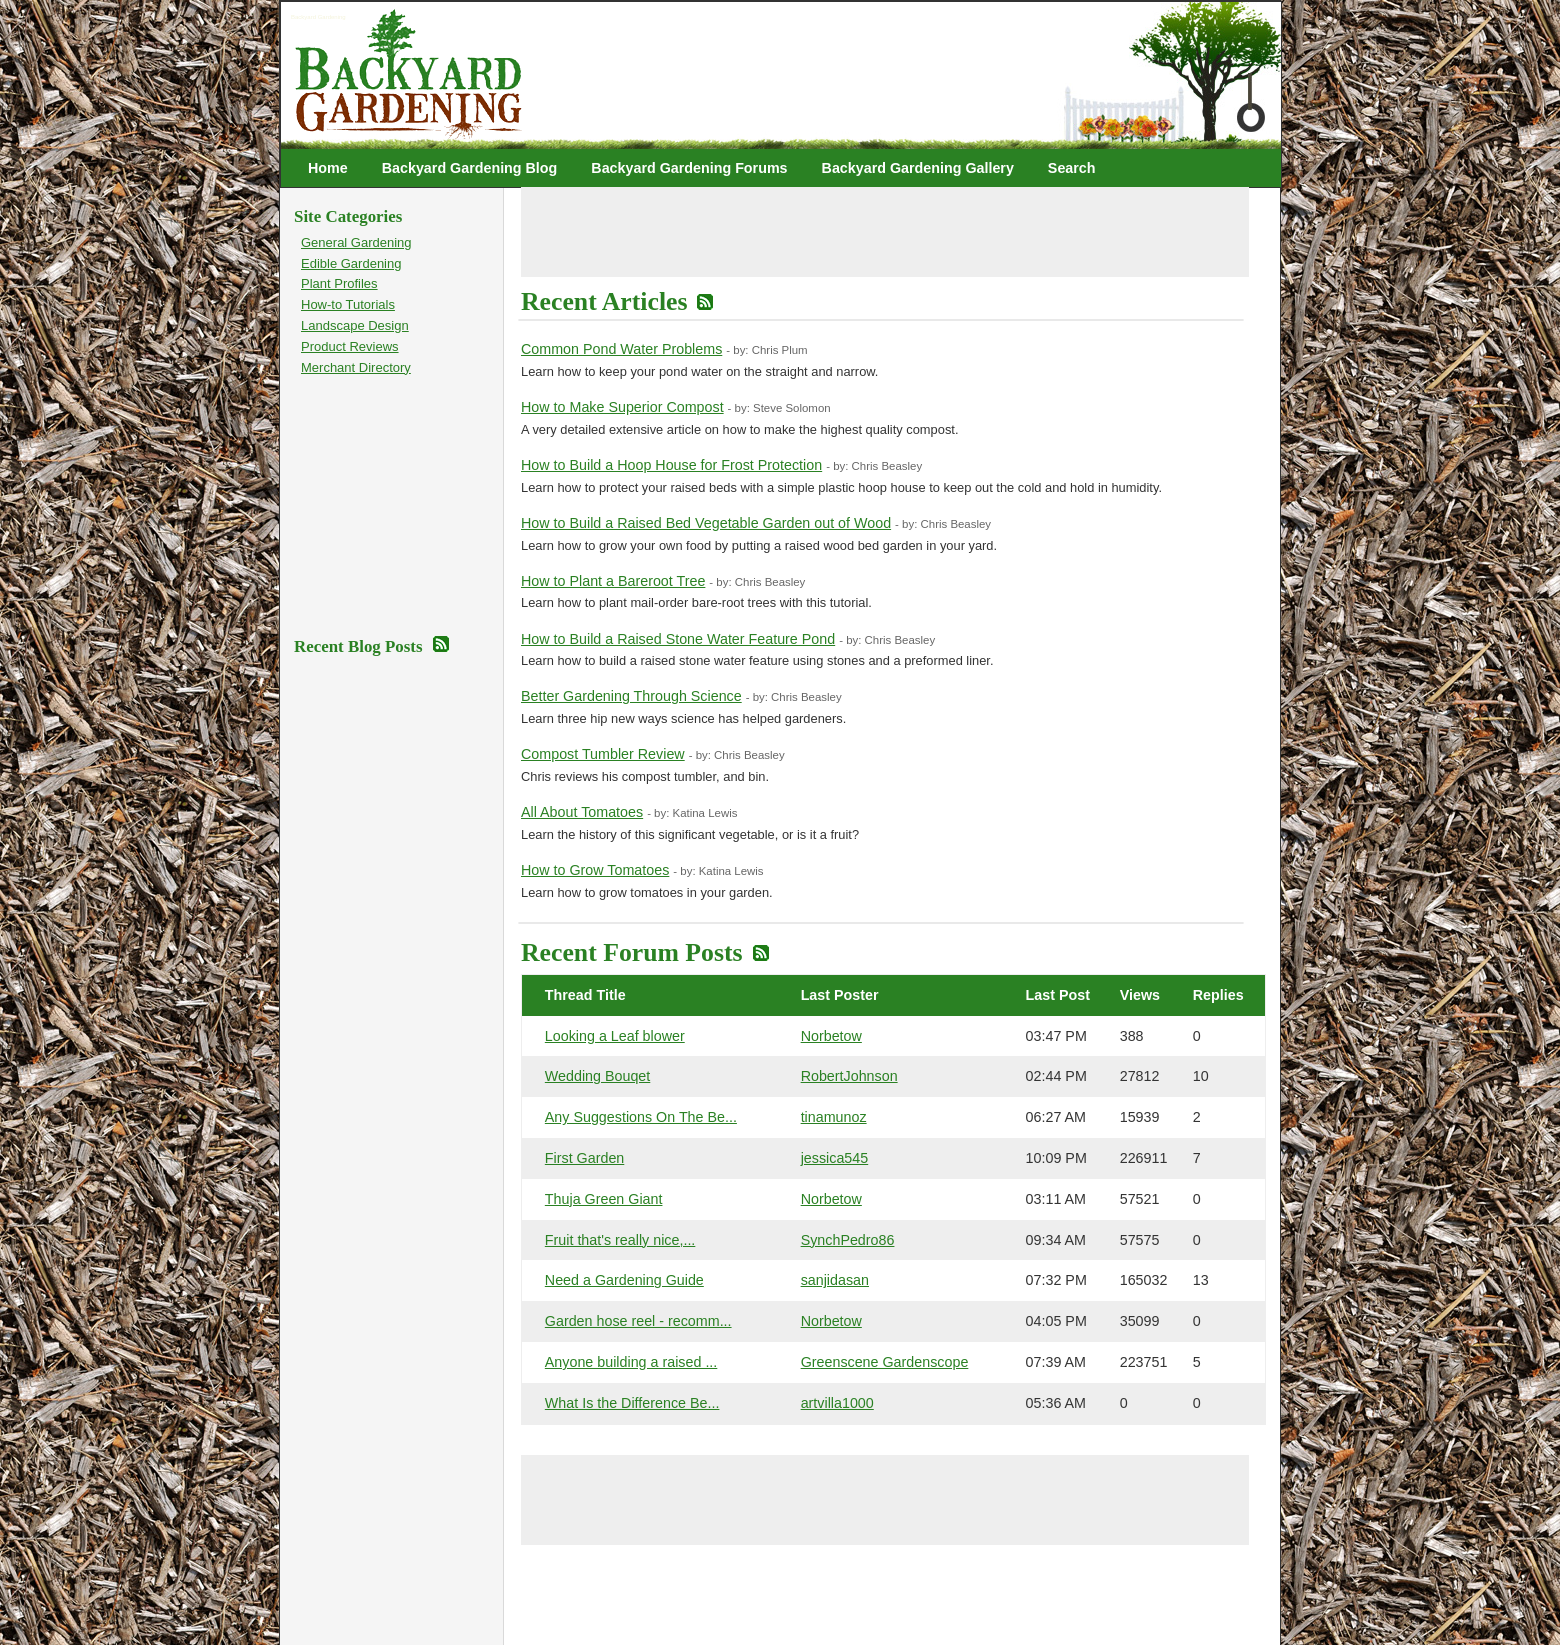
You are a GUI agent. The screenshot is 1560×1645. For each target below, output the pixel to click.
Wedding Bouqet (597, 1076)
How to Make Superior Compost (622, 407)
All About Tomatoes (582, 812)
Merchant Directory (356, 367)
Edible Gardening (351, 263)
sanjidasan (835, 1280)
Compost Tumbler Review (603, 754)
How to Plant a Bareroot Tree (613, 581)
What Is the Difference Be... (632, 1403)
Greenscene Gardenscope (885, 1362)
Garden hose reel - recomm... (638, 1321)
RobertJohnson (849, 1076)
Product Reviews (350, 346)
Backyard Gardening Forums (689, 168)
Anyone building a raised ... (631, 1362)
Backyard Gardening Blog (470, 168)
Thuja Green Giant (604, 1199)
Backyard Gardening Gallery (918, 168)
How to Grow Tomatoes (595, 870)
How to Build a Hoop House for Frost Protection (671, 465)
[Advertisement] (885, 232)
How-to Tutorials (348, 304)
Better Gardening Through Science (631, 696)
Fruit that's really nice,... (620, 1240)
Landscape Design (355, 325)
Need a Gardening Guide (624, 1280)
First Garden (584, 1158)
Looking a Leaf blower (615, 1036)
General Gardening (356, 242)
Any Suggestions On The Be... (641, 1117)
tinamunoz (834, 1117)
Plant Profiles (339, 283)
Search (1072, 168)
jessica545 (835, 1158)
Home (328, 168)
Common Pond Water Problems (621, 349)
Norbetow (831, 1036)
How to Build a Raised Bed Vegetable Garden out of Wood (706, 523)
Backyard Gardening (318, 17)
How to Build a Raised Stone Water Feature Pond (678, 639)
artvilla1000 (837, 1403)
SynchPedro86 (848, 1240)
